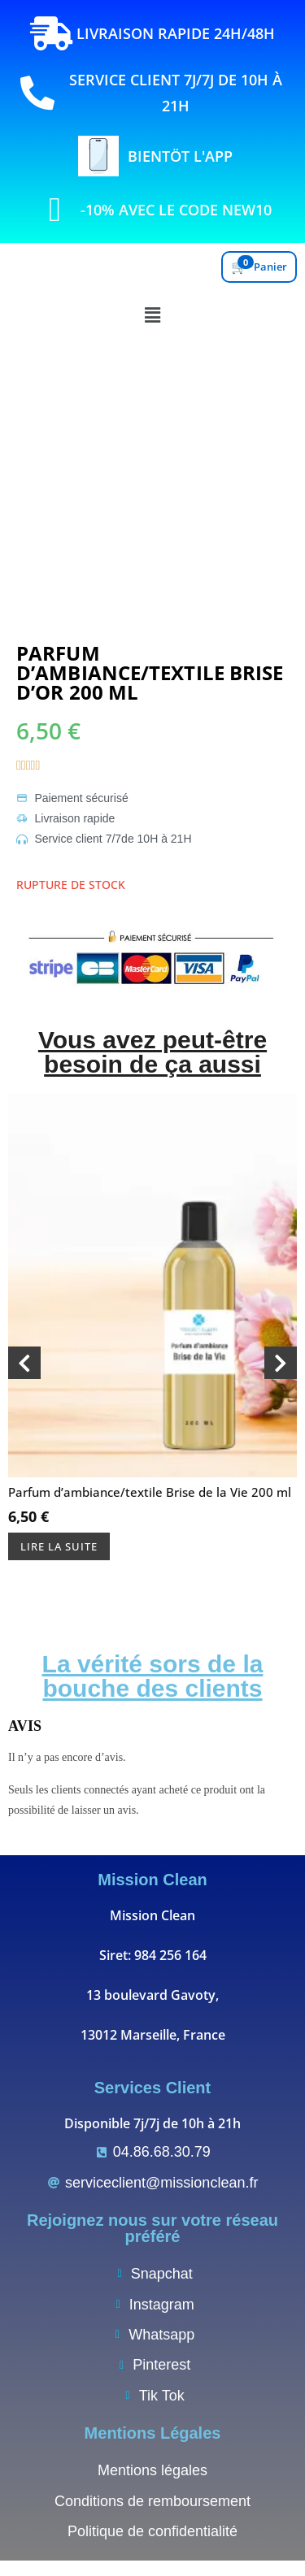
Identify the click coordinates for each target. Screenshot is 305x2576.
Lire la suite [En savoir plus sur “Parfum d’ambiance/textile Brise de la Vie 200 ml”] (59, 1546)
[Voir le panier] (259, 267)
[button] (152, 314)
